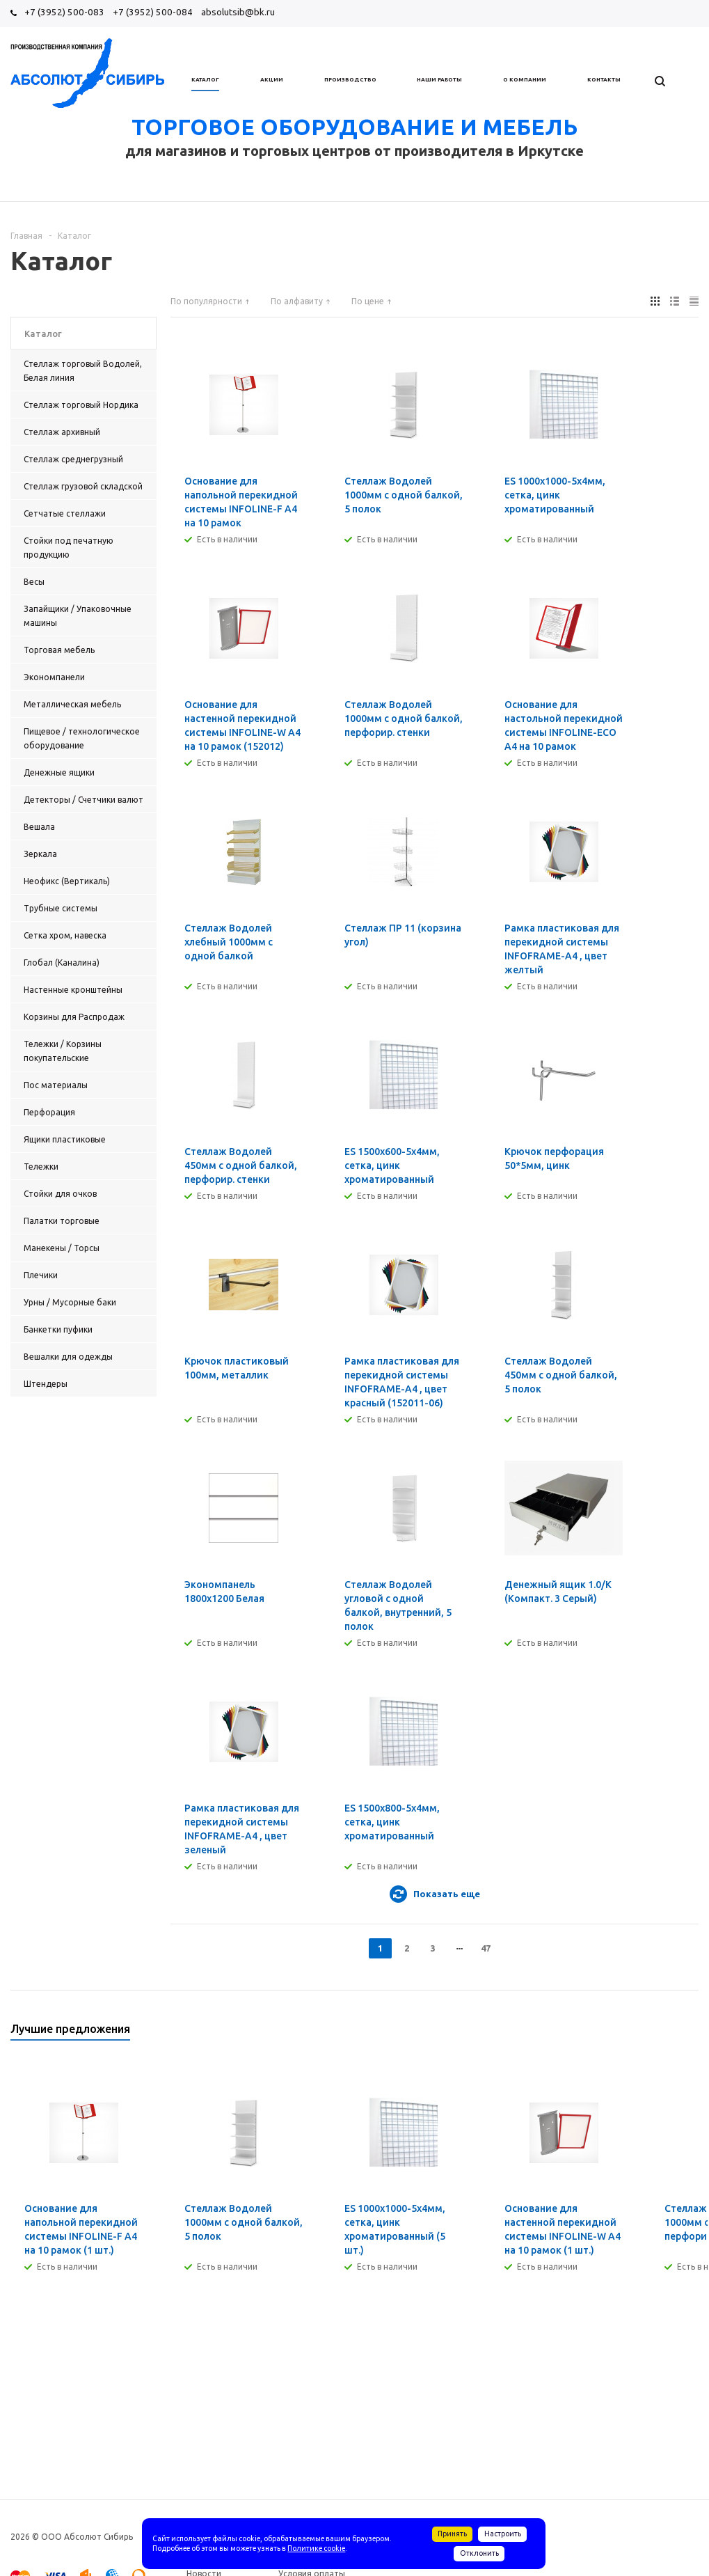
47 (486, 1948)
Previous (665, 2033)
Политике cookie (316, 2548)
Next (688, 2033)
